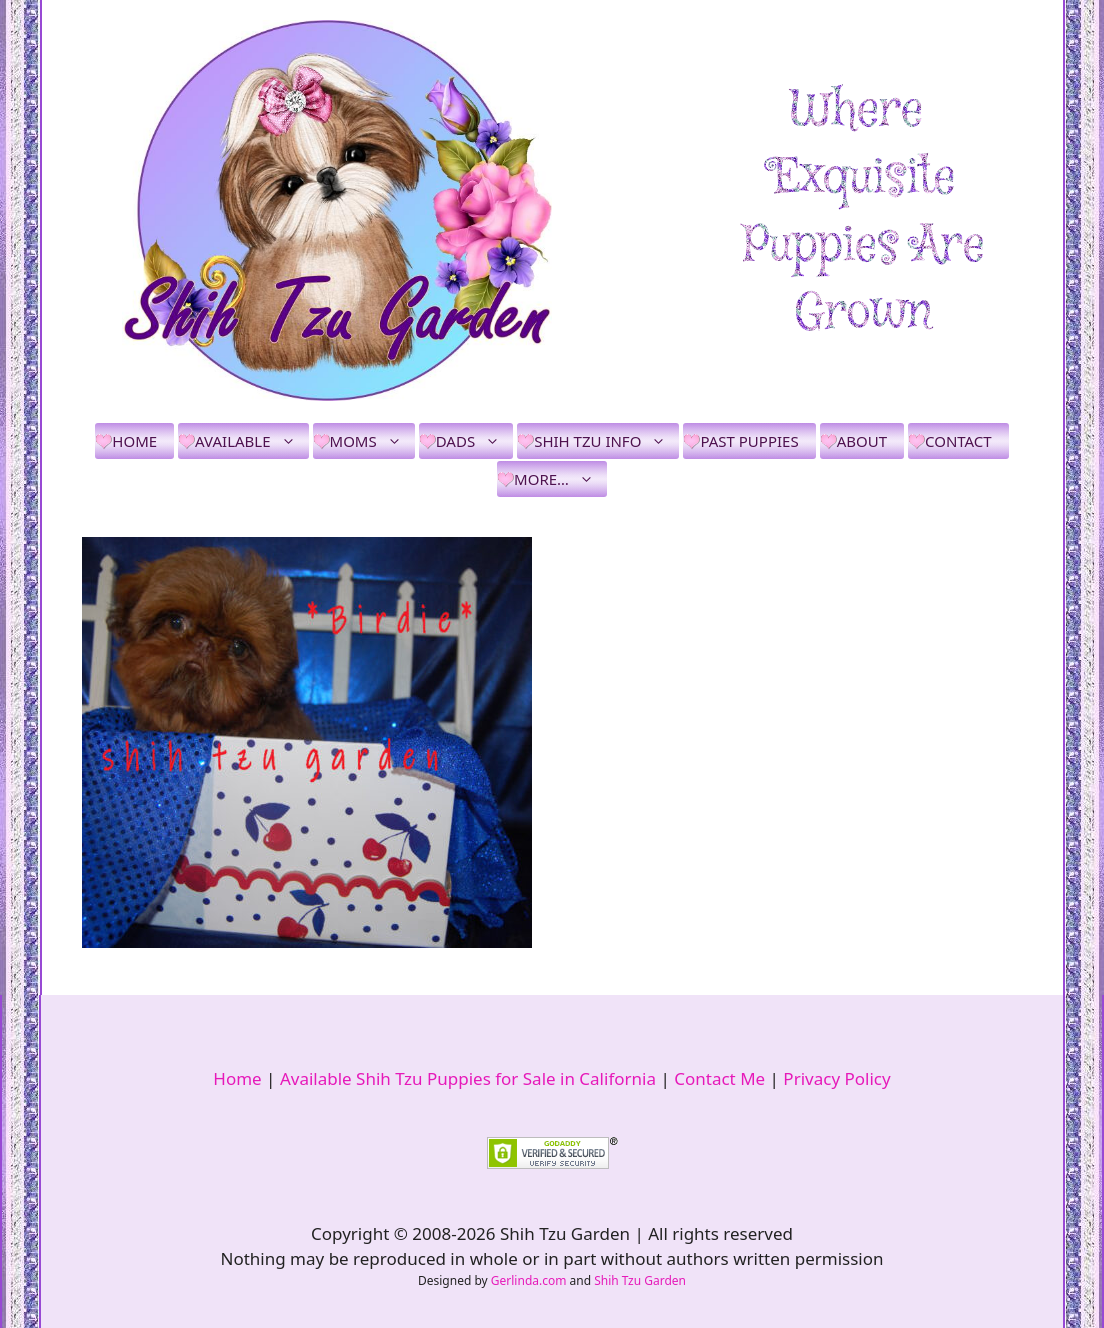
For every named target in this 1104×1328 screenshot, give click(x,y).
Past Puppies (749, 441)
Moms (372, 441)
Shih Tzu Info (606, 441)
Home (134, 441)
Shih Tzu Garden (640, 1280)
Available (251, 441)
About (862, 441)
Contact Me (719, 1078)
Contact (958, 441)
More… (560, 479)
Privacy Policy (836, 1078)
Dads (474, 441)
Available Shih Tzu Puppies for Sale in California (468, 1078)
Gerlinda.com (529, 1280)
